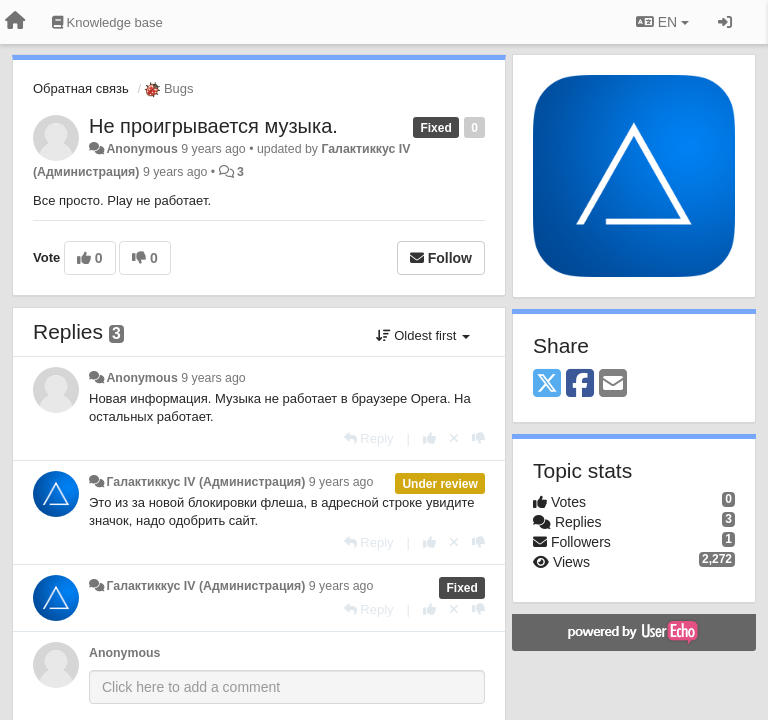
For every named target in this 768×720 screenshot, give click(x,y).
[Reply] (369, 438)
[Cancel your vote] (454, 438)
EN (662, 22)
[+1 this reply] (429, 438)
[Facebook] (580, 384)
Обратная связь (81, 88)
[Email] (613, 384)
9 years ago (213, 378)
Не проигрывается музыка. (213, 126)
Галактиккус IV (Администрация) (205, 482)
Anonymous (141, 149)
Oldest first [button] (423, 335)
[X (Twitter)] (547, 384)
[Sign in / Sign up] (725, 22)
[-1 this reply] (478, 438)
